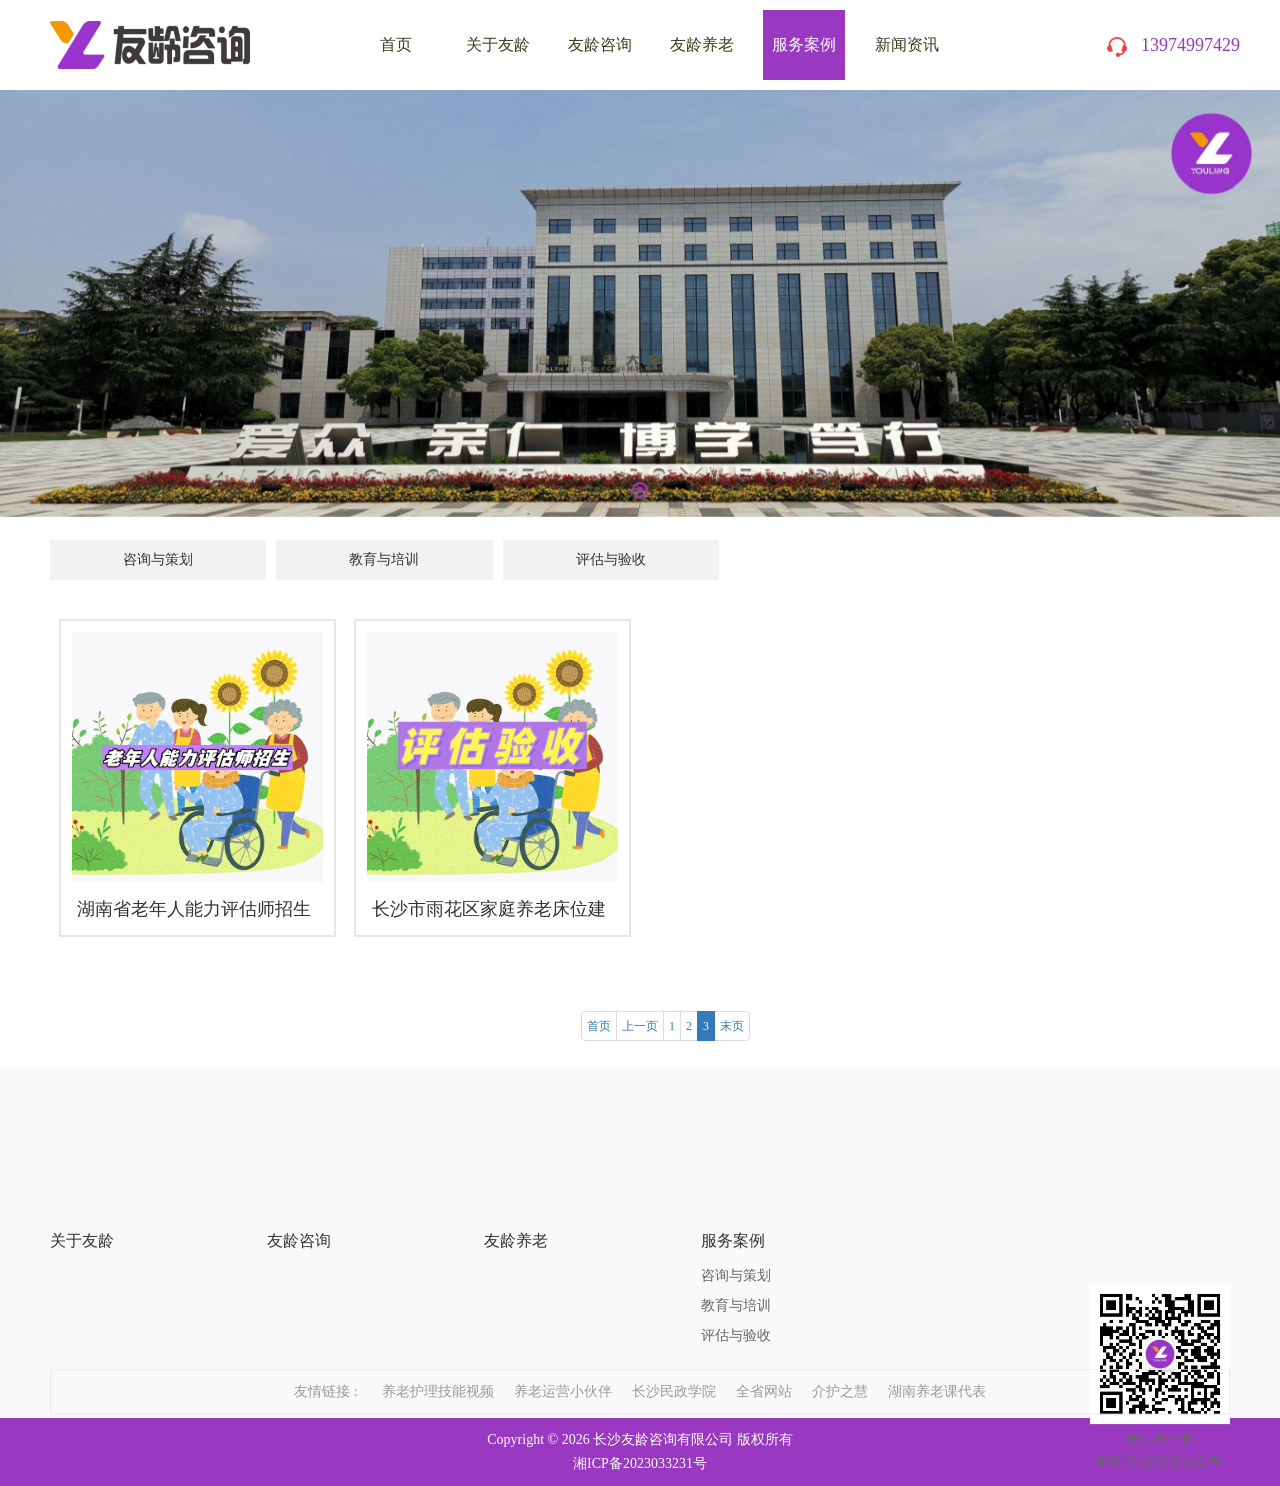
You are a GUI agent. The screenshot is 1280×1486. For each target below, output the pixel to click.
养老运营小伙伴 (563, 1373)
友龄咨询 (600, 44)
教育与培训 (384, 559)
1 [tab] (640, 490)
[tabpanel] (640, 303)
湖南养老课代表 (937, 1373)
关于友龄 (498, 44)
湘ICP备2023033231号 (640, 1463)
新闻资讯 (907, 44)
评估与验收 (611, 559)
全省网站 (764, 1373)
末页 (732, 1026)
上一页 (640, 1026)
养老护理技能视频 (438, 1373)
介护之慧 (840, 1373)
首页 (599, 1026)
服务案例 (804, 44)
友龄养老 (702, 44)
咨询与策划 (158, 559)
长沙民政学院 (674, 1373)
